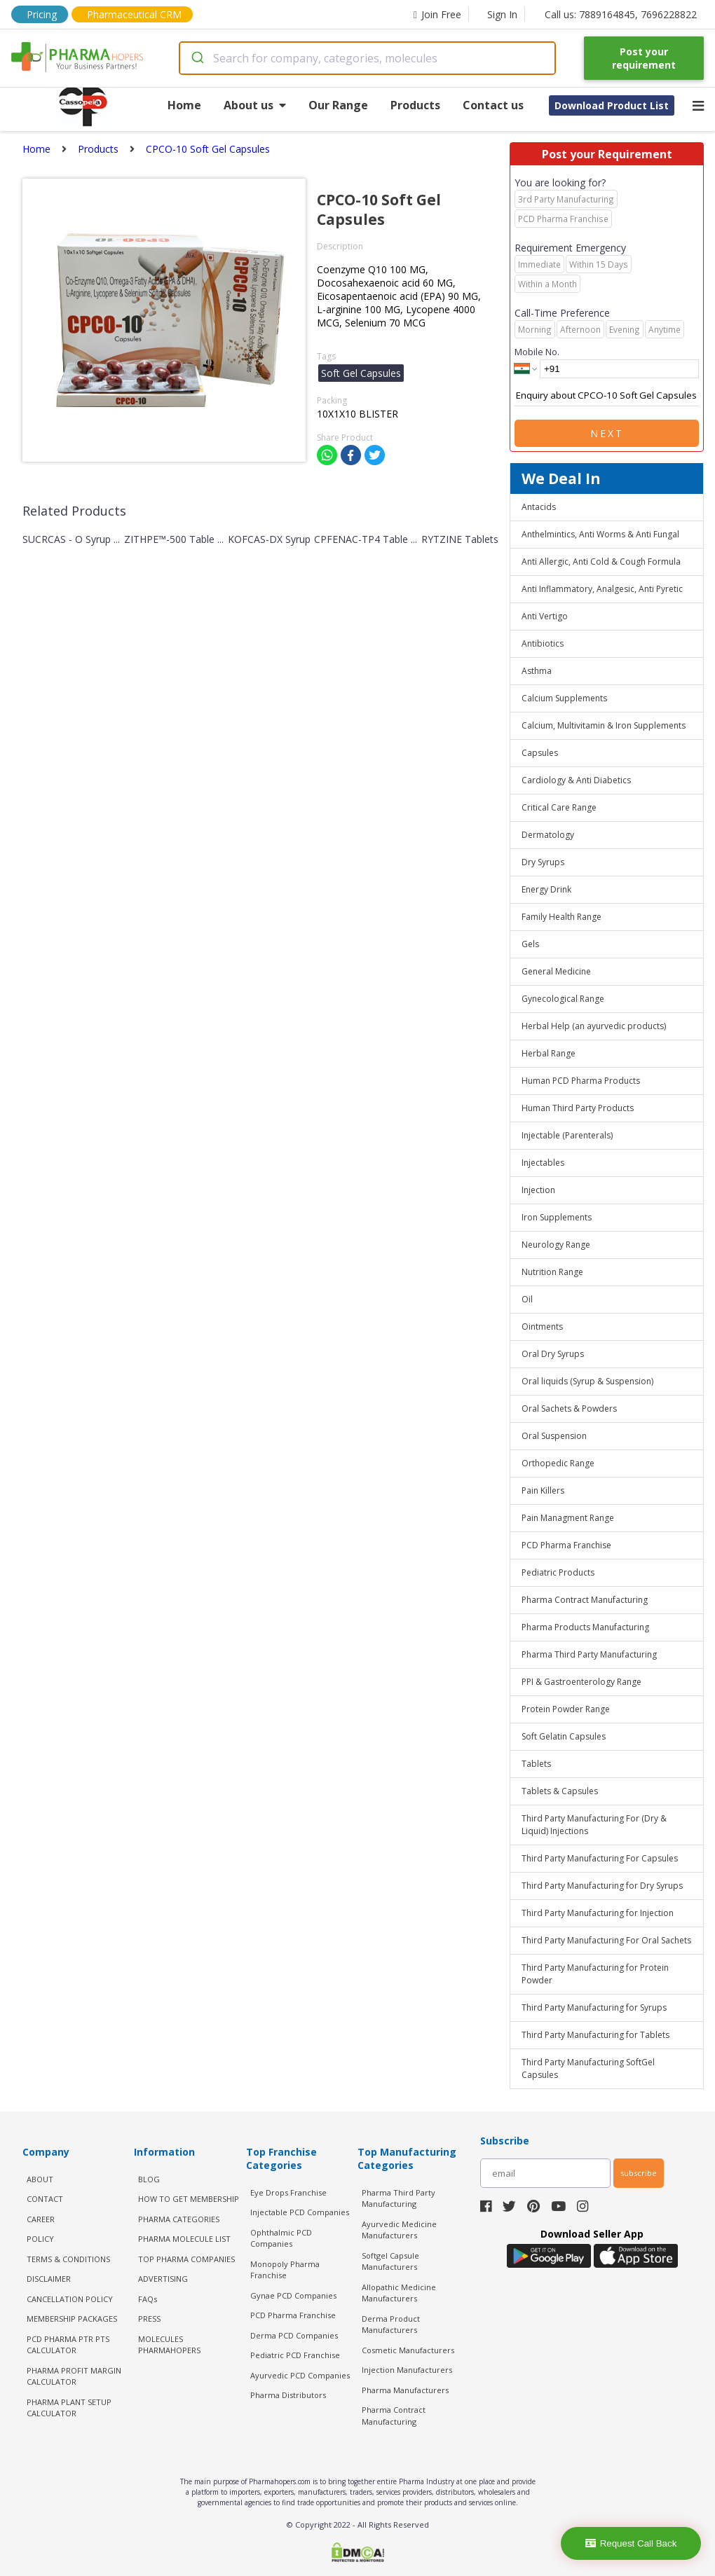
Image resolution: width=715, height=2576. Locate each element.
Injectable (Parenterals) (567, 1135)
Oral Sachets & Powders (569, 1408)
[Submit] (196, 58)
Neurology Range (556, 1245)
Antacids (539, 507)
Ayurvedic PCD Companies (300, 2375)
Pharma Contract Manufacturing (585, 1600)
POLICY (40, 2238)
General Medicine (556, 971)
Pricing (42, 14)
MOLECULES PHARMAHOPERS (169, 2345)
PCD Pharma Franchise (566, 1545)
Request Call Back (631, 2543)
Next (607, 433)
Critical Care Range (559, 807)
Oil (527, 1299)
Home (184, 105)
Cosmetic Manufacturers (408, 2350)
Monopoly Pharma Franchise (285, 2270)
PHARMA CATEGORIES (178, 2219)
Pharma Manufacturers (405, 2390)
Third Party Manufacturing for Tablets (595, 2035)
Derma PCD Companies (294, 2335)
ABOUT (40, 2179)
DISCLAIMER (49, 2278)
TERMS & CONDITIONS (68, 2259)
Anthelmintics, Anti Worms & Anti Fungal (600, 534)
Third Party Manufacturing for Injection (598, 1913)
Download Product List (611, 105)
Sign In (502, 14)
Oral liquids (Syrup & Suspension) (587, 1381)
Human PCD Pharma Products (581, 1081)
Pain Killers (543, 1490)
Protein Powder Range (566, 1709)
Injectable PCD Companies (299, 2212)
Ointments (542, 1326)
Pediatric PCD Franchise (295, 2355)
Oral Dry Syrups (553, 1354)
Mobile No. (537, 351)
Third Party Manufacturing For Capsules (600, 1858)
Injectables (543, 1163)
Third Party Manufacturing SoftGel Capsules (588, 2068)
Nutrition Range (552, 1272)
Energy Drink (546, 889)
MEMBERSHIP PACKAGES (72, 2318)
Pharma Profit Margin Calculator (74, 2376)
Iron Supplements (557, 1217)
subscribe (638, 2173)
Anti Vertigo (545, 616)
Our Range (338, 105)
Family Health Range (561, 917)
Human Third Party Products (578, 1108)
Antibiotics (543, 643)
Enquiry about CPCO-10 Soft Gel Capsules (607, 395)
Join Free (437, 14)
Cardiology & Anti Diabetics (576, 780)
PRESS (149, 2318)
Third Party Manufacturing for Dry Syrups (602, 1886)
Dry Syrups (543, 862)
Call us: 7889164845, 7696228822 (621, 14)
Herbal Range (549, 1053)
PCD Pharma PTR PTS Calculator (68, 2345)
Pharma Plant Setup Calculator (69, 2408)
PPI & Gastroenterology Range (581, 1682)
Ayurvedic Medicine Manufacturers (399, 2230)
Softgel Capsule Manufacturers (390, 2261)
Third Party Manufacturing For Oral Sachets (606, 1940)
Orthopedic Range (558, 1463)
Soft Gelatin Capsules (564, 1736)
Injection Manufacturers (407, 2369)
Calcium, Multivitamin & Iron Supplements (604, 725)
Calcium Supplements (564, 698)
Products (415, 105)
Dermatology (548, 835)
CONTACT (45, 2198)
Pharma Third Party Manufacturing (589, 1654)
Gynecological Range (563, 999)
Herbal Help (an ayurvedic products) (594, 1026)
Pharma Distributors (288, 2395)
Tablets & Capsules (560, 1791)
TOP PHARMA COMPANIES (186, 2259)
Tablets (536, 1764)
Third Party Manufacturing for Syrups (594, 2007)
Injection (538, 1190)
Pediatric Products (558, 1572)
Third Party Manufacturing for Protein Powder (595, 1974)
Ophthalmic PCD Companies (281, 2238)
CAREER (41, 2219)
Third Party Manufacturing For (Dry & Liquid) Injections (594, 1824)
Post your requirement (644, 58)
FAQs (147, 2299)
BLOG (149, 2179)
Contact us (493, 105)
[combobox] (367, 58)
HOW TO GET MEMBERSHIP (188, 2198)
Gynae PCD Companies (293, 2295)
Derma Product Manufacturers (391, 2324)
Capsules (540, 753)
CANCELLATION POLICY (70, 2299)
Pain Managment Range (568, 1518)
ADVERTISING (163, 2278)
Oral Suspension (554, 1436)
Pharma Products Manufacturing (585, 1627)
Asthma (537, 671)
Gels (530, 944)
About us (255, 105)
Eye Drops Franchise (288, 2192)
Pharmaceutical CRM (134, 14)
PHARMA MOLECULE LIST (184, 2238)
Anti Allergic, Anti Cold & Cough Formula (601, 561)
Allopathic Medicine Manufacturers (399, 2293)
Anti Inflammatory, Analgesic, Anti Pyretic (602, 589)
